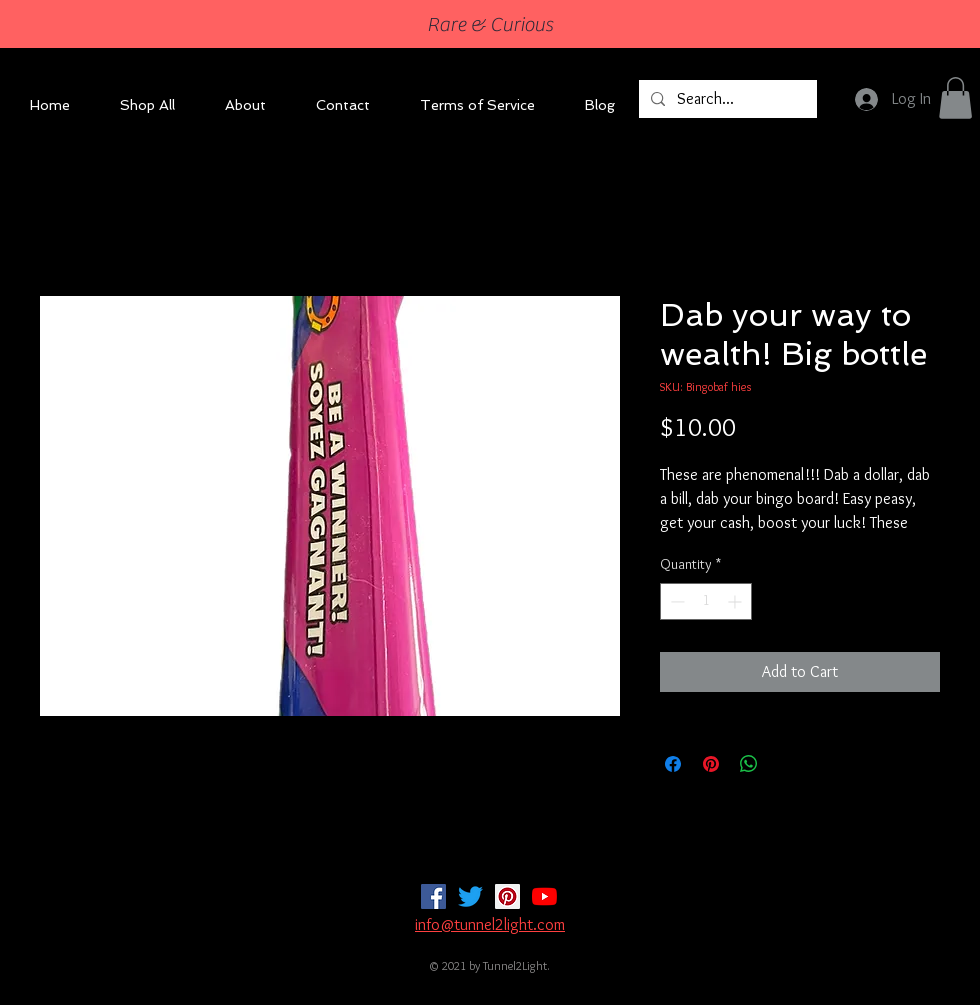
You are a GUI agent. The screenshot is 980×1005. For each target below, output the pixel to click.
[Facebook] (433, 896)
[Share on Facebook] (673, 764)
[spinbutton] (706, 601)
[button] (955, 98)
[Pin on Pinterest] (711, 764)
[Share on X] (787, 764)
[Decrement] (675, 601)
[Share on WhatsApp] (749, 764)
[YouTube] (544, 896)
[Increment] (736, 601)
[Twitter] (470, 896)
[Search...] (726, 99)
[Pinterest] (507, 896)
